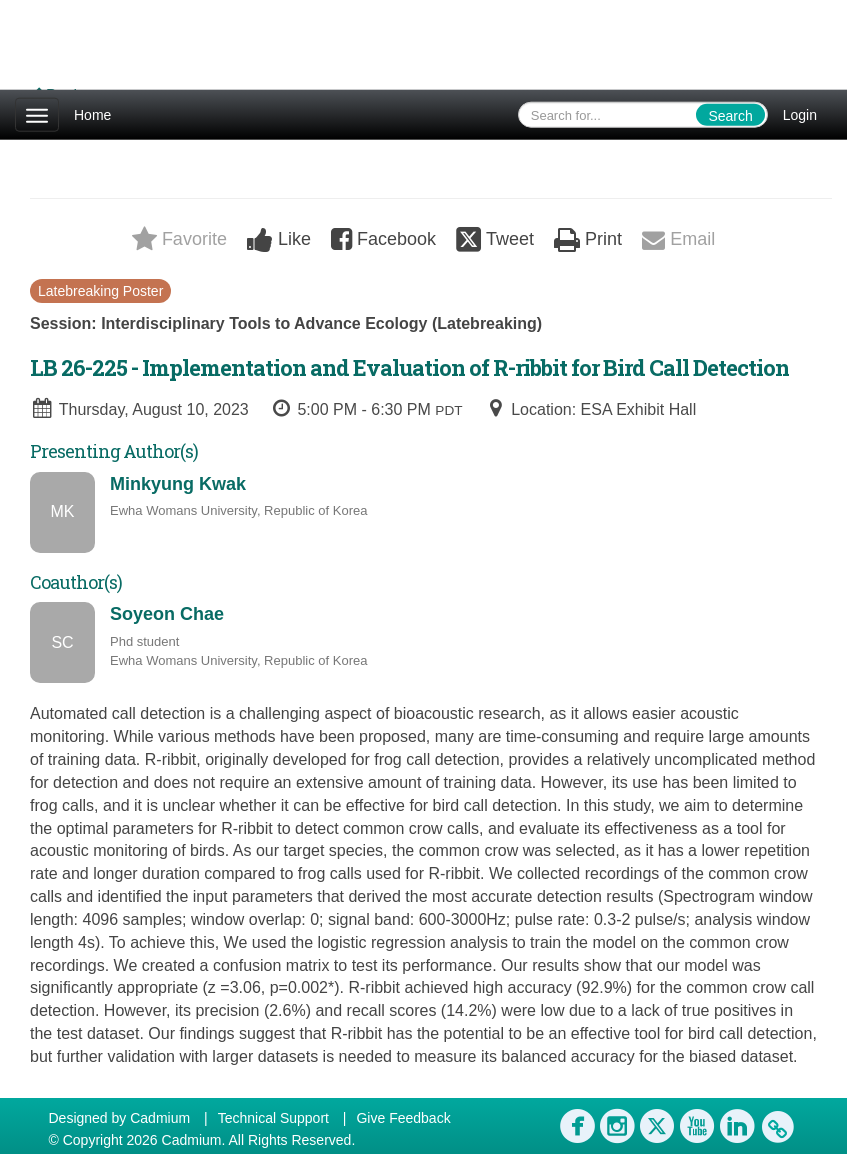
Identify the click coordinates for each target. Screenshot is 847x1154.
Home (92, 115)
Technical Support (273, 1118)
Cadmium (160, 1118)
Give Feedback (403, 1118)
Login (800, 115)
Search (730, 116)
